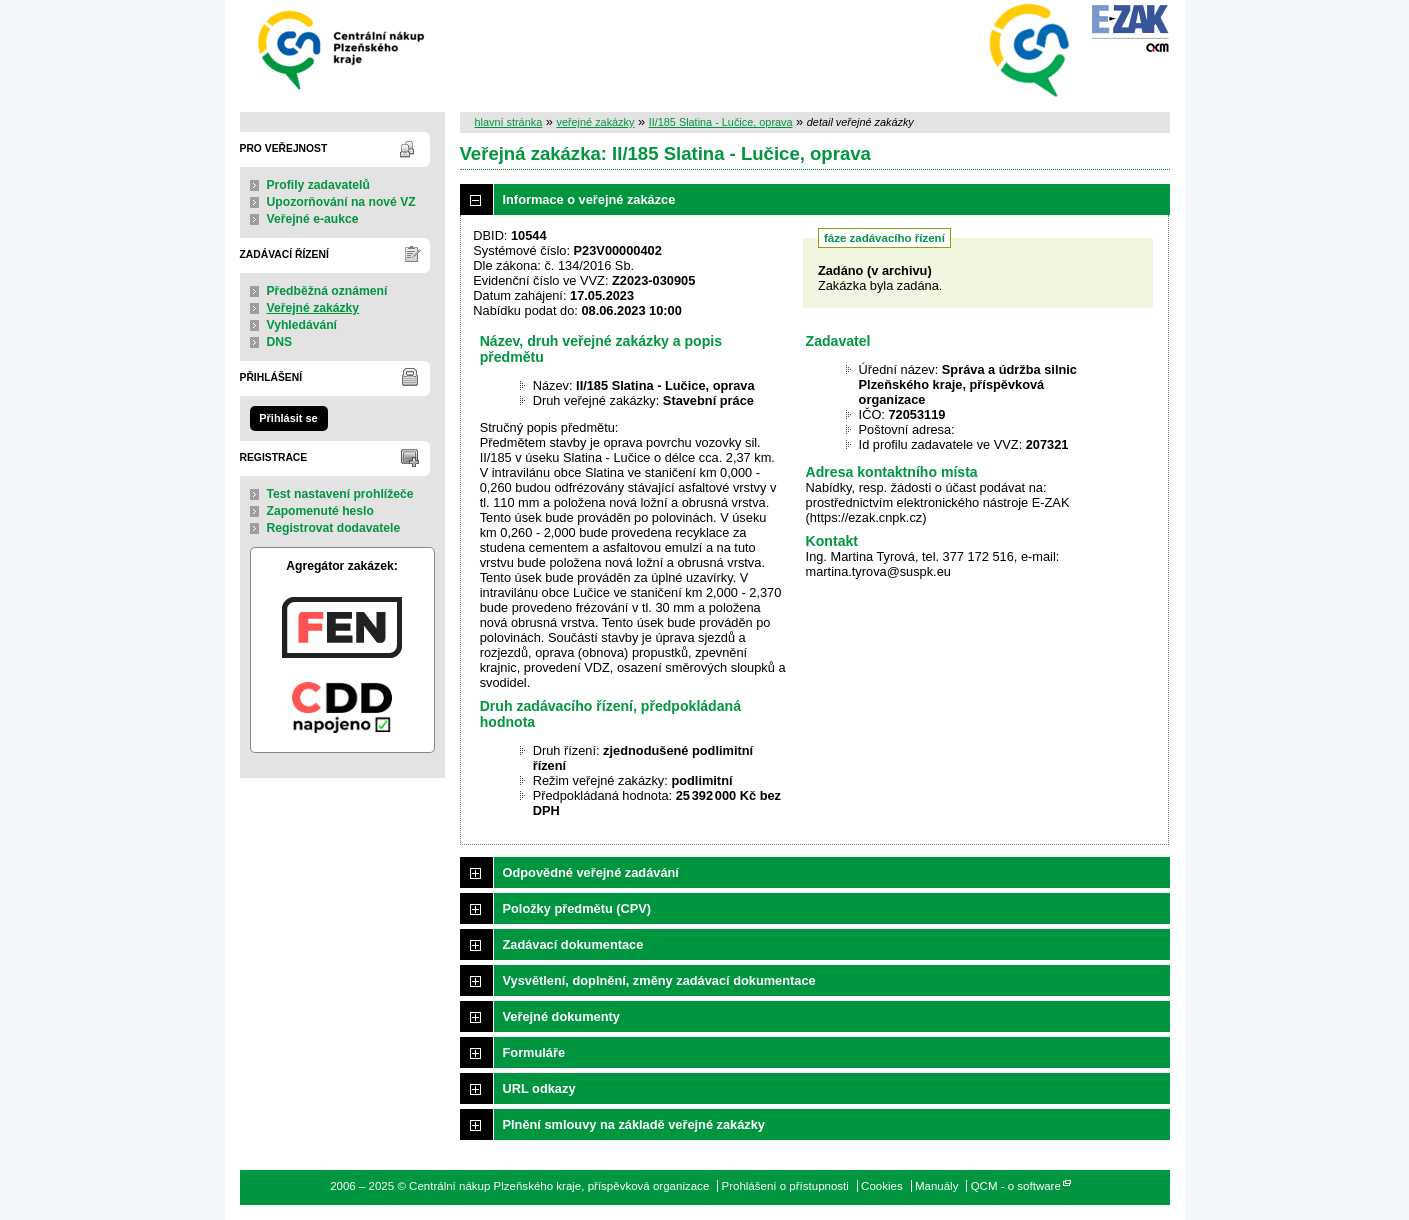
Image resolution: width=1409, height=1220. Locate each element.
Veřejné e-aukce (313, 219)
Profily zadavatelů (318, 185)
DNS (280, 342)
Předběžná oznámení (327, 291)
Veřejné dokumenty (561, 1016)
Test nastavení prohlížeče (340, 494)
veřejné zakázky (595, 122)
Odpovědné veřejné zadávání (591, 872)
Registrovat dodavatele (334, 528)
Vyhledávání (302, 325)
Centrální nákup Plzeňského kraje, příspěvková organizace (342, 48)
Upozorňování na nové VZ (341, 202)
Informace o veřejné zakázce (589, 199)
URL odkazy (539, 1088)
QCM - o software (1016, 1186)
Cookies (882, 1186)
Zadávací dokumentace (573, 944)
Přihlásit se (288, 418)
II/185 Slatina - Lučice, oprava (721, 122)
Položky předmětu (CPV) (577, 908)
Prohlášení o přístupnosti (784, 1186)
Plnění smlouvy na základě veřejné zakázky (634, 1124)
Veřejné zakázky (313, 308)
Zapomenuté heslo (320, 511)
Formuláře (534, 1052)
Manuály (937, 1186)
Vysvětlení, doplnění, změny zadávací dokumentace (659, 980)
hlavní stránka (509, 122)
